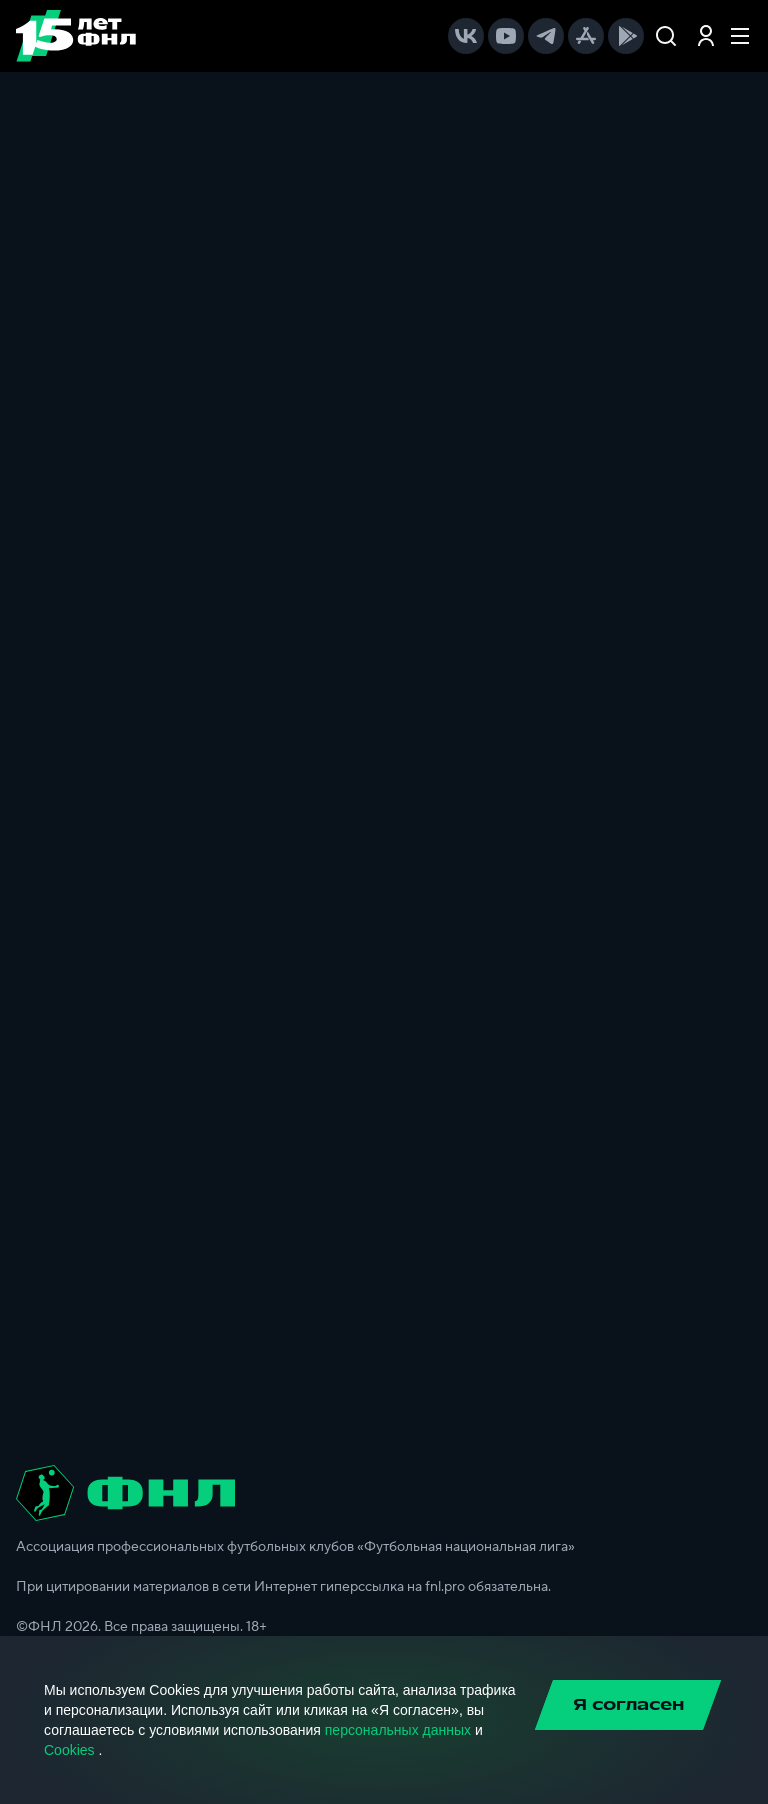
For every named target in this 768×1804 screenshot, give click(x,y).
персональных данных (398, 1730)
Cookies (69, 1750)
